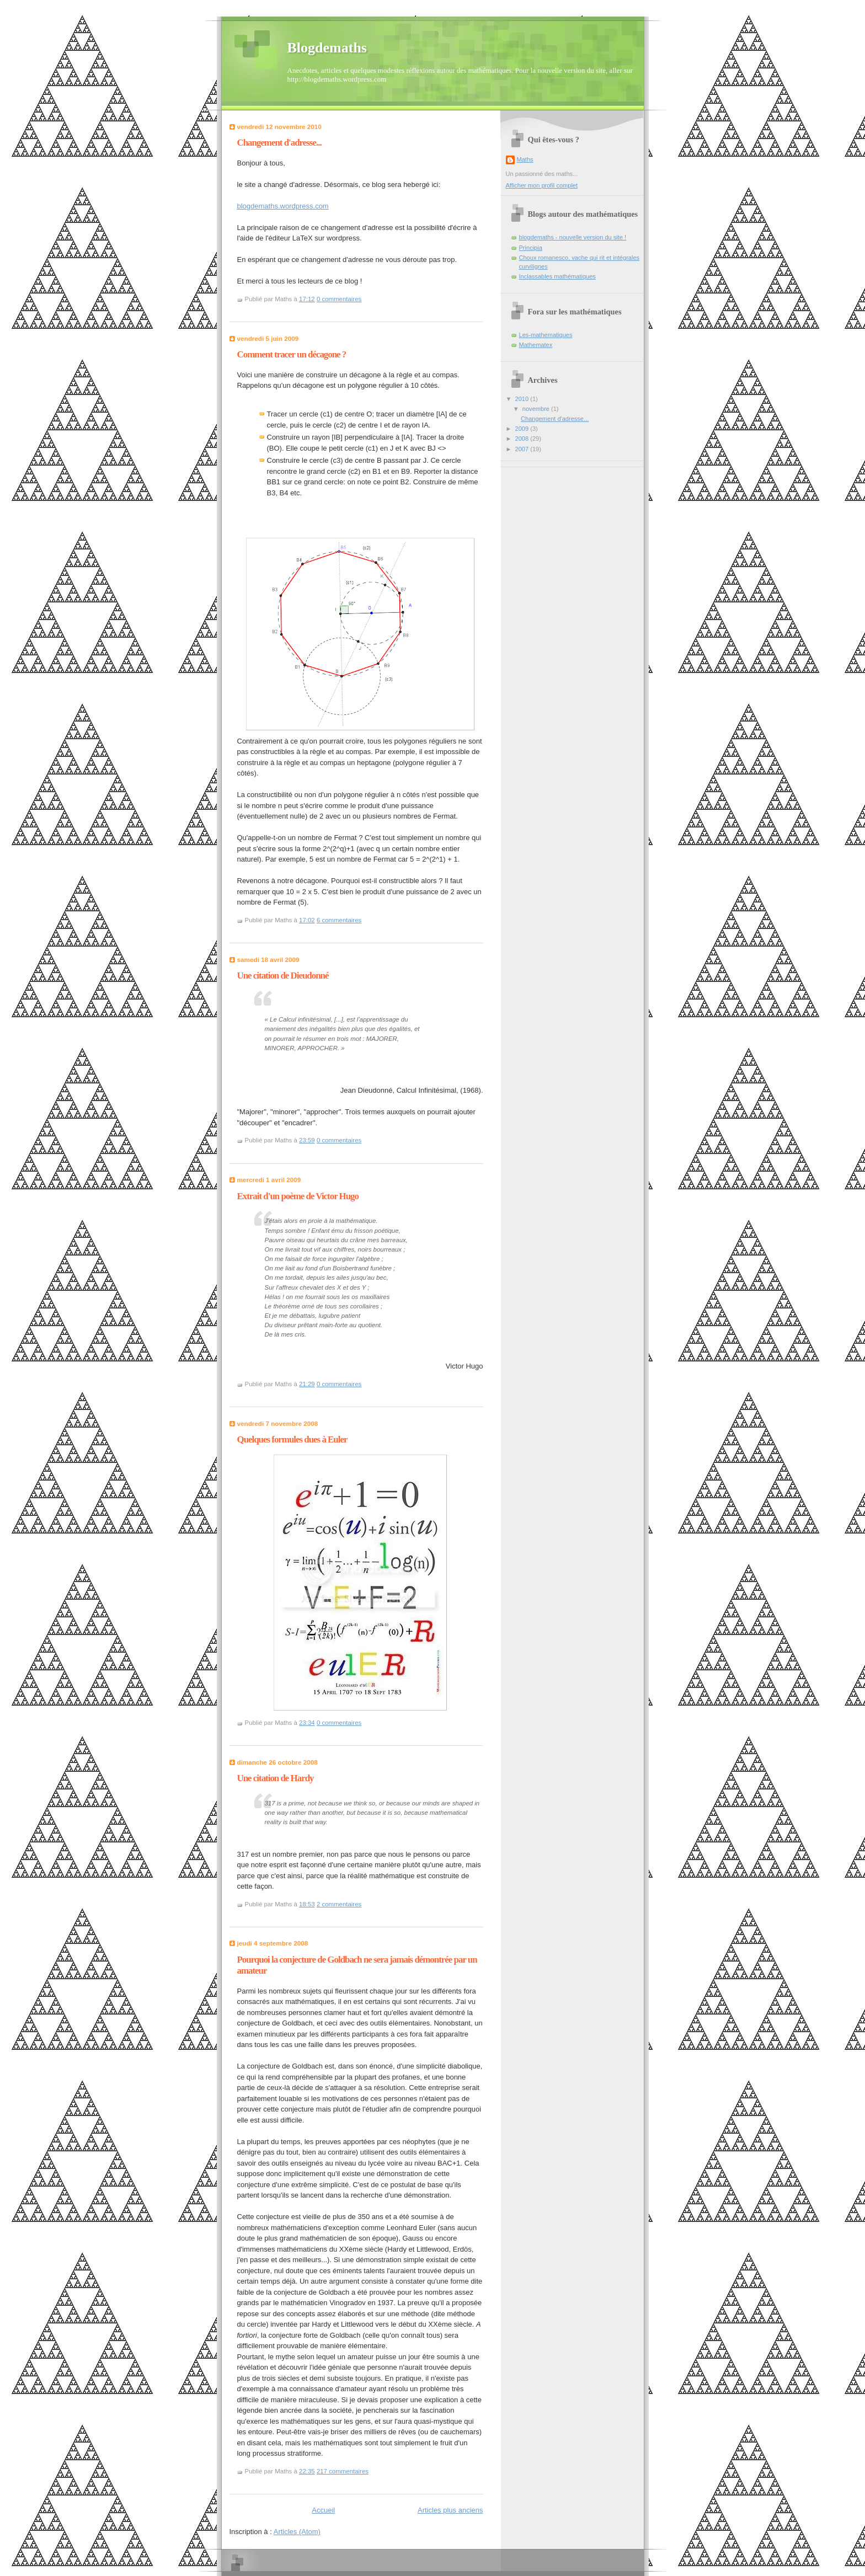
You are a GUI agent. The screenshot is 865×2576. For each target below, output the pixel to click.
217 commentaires (343, 2471)
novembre (536, 408)
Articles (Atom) (297, 2531)
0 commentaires (339, 299)
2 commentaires (339, 1904)
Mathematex (536, 344)
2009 (523, 428)
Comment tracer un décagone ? (291, 354)
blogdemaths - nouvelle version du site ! (573, 237)
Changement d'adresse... (279, 142)
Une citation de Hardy (275, 1778)
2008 (523, 438)
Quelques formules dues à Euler (292, 1439)
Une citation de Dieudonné (283, 975)
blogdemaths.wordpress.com (283, 206)
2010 (523, 399)
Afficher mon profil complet (542, 185)
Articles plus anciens (450, 2510)
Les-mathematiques (546, 335)
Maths (525, 159)
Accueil (323, 2510)
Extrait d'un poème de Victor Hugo (298, 1196)
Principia (530, 247)
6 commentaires (339, 920)
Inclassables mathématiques (557, 276)
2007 (523, 449)
